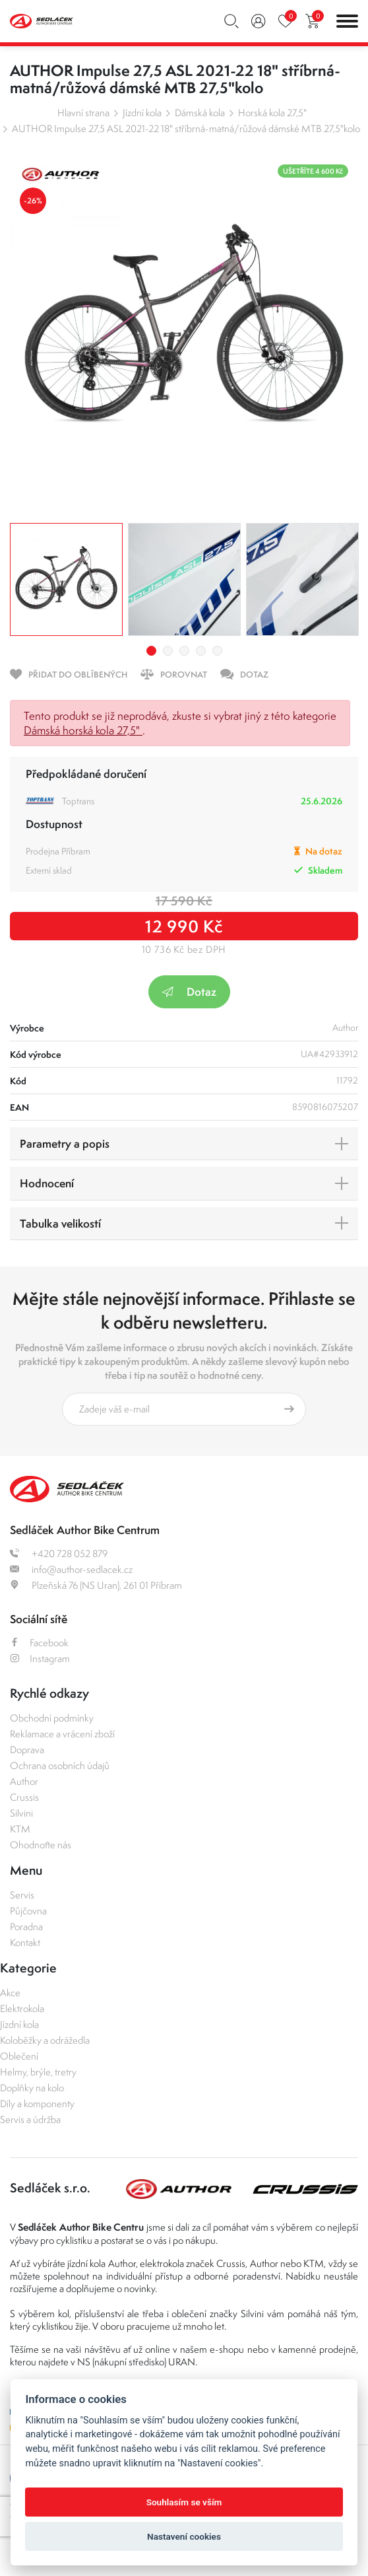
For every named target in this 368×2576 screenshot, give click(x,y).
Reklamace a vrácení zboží (62, 1733)
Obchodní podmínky (52, 1718)
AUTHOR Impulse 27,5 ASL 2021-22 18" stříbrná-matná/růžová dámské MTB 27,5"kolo (186, 128)
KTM (20, 1829)
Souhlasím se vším (184, 2502)
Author (24, 1781)
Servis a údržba (30, 2119)
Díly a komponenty (37, 2103)
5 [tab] (217, 651)
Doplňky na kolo (32, 2087)
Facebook (39, 1642)
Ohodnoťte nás (40, 1844)
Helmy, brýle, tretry (38, 2072)
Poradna (26, 1926)
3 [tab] (184, 651)
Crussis (24, 1797)
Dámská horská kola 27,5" (83, 730)
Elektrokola (22, 2008)
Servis (22, 1895)
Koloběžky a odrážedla (45, 2040)
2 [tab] (168, 651)
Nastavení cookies (184, 2536)
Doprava (27, 1749)
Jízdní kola (142, 112)
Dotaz (189, 991)
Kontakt (25, 1942)
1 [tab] (151, 651)
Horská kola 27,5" (272, 112)
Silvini (21, 1813)
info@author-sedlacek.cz (71, 1569)
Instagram (40, 1658)
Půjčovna (28, 1910)
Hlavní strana (83, 112)
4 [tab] (201, 651)
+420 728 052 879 (58, 1553)
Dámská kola (200, 112)
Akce (10, 1992)
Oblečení (19, 2056)
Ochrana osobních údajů (59, 1765)
